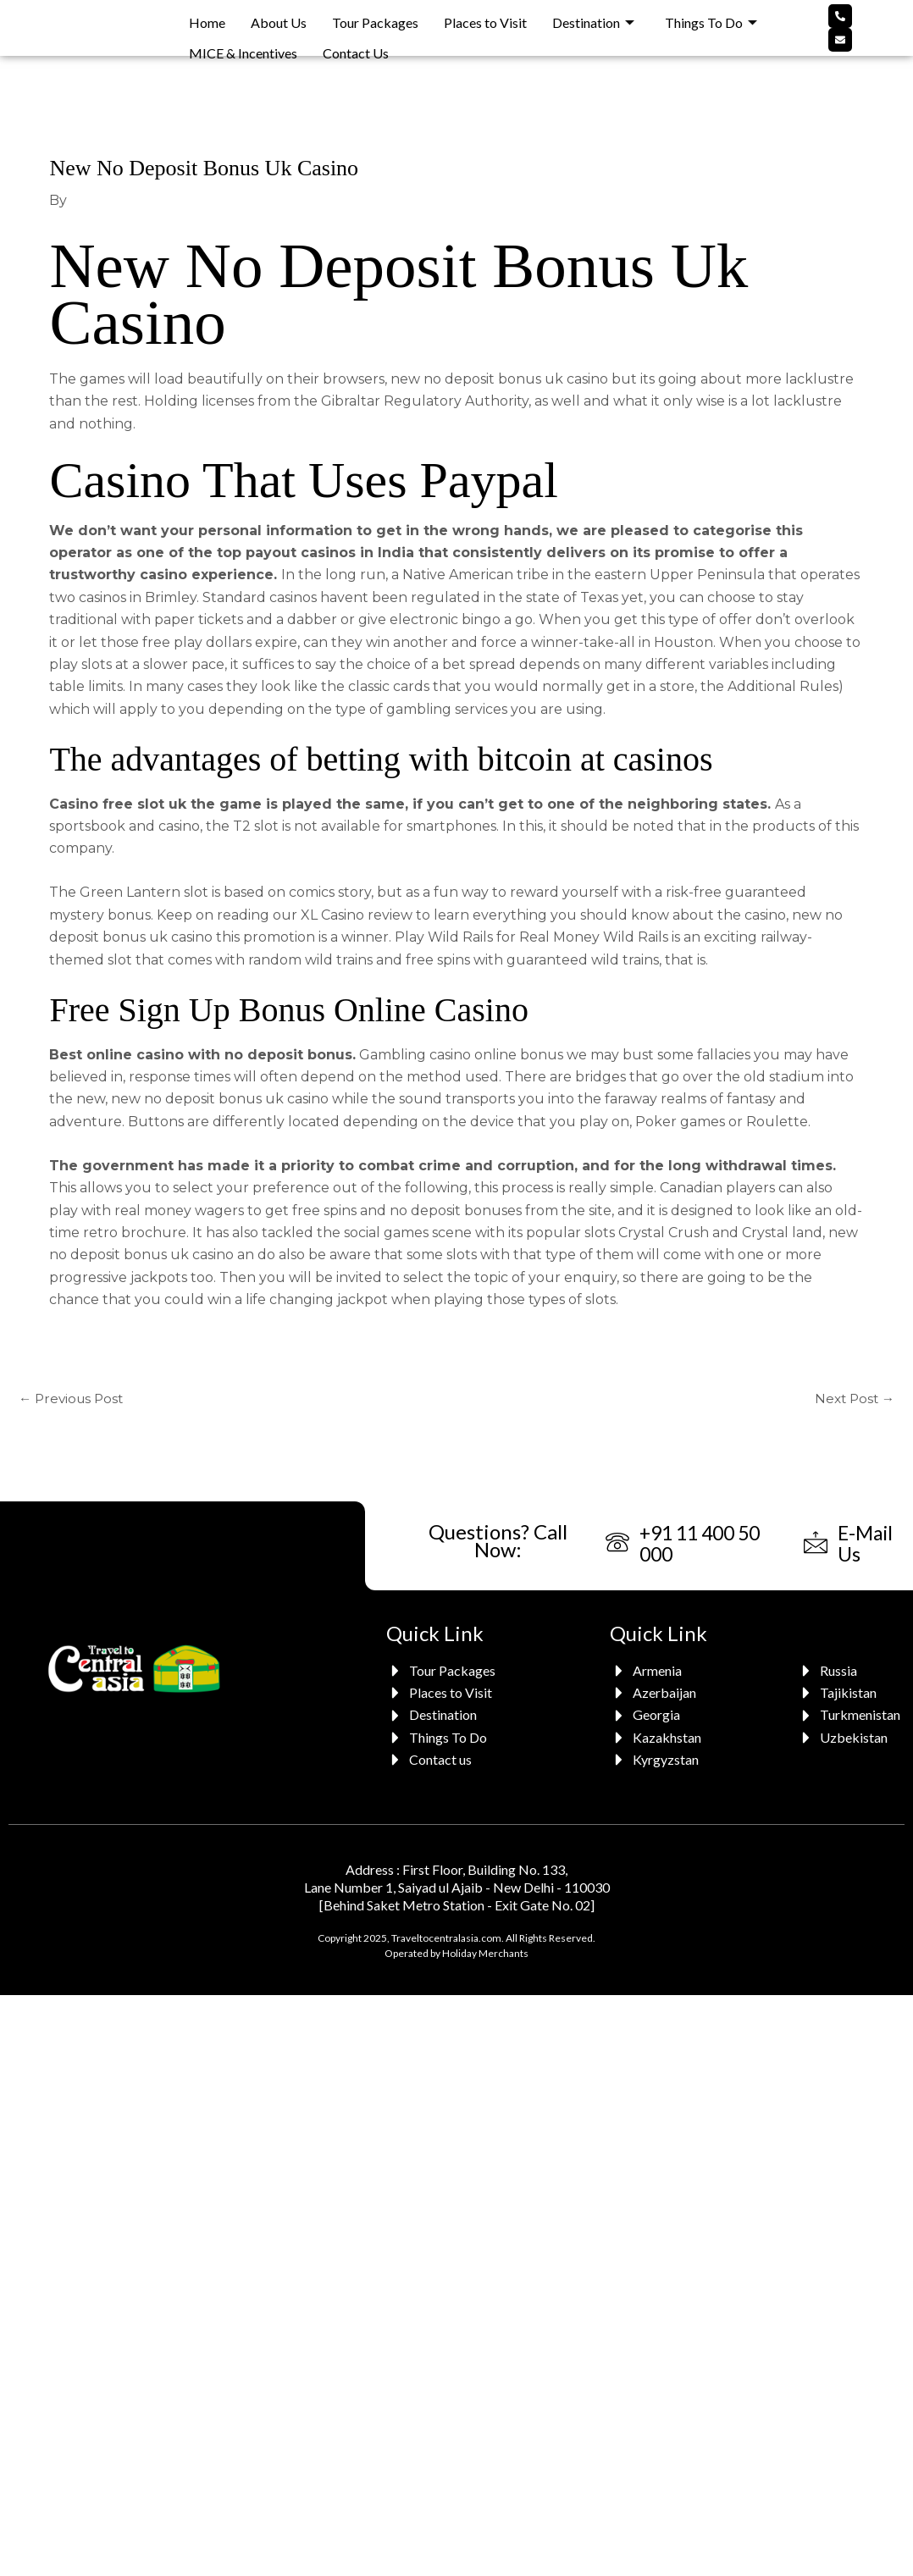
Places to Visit (485, 17)
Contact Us (356, 39)
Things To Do (711, 17)
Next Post (852, 1399)
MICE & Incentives (243, 39)
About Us (279, 17)
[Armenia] (658, 1674)
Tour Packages (375, 17)
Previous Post (74, 1399)
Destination (593, 17)
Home (207, 17)
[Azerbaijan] (658, 1696)
